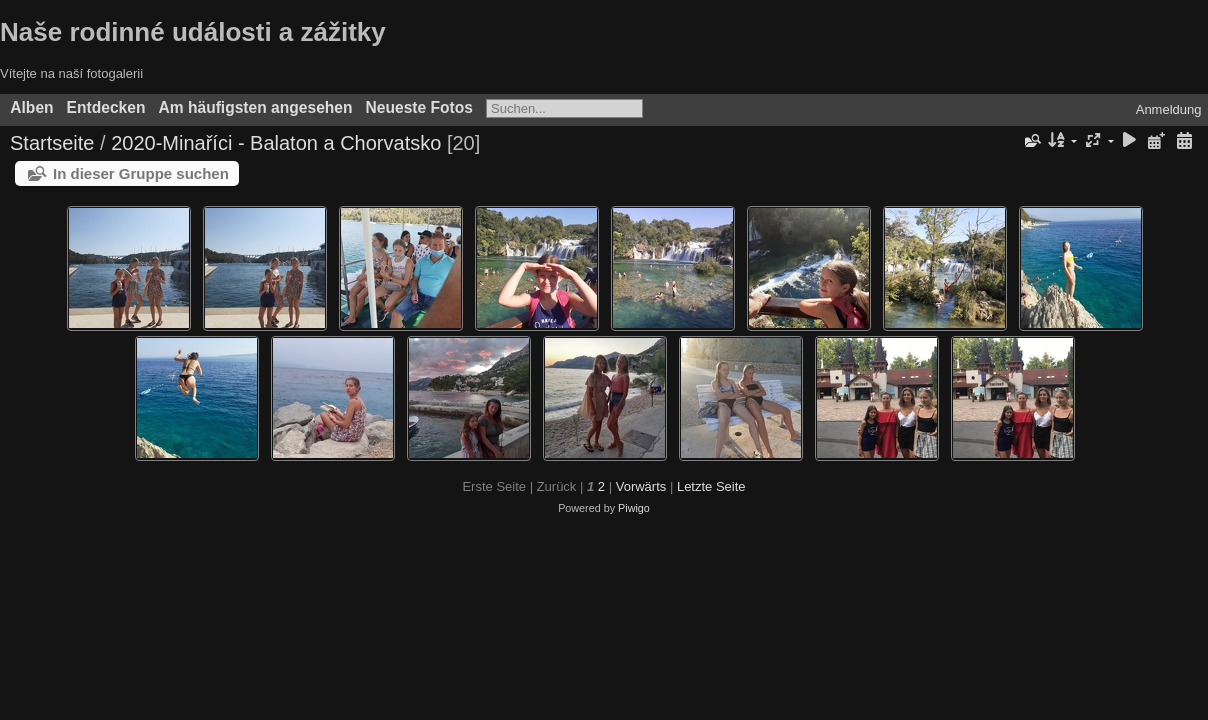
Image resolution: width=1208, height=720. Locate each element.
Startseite (52, 143)
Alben (31, 107)
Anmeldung (1169, 109)
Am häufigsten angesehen (255, 107)
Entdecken (106, 107)
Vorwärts (641, 486)
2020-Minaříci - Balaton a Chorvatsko (276, 143)
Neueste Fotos (419, 107)
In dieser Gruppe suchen (141, 173)
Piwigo (634, 508)
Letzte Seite (711, 486)
